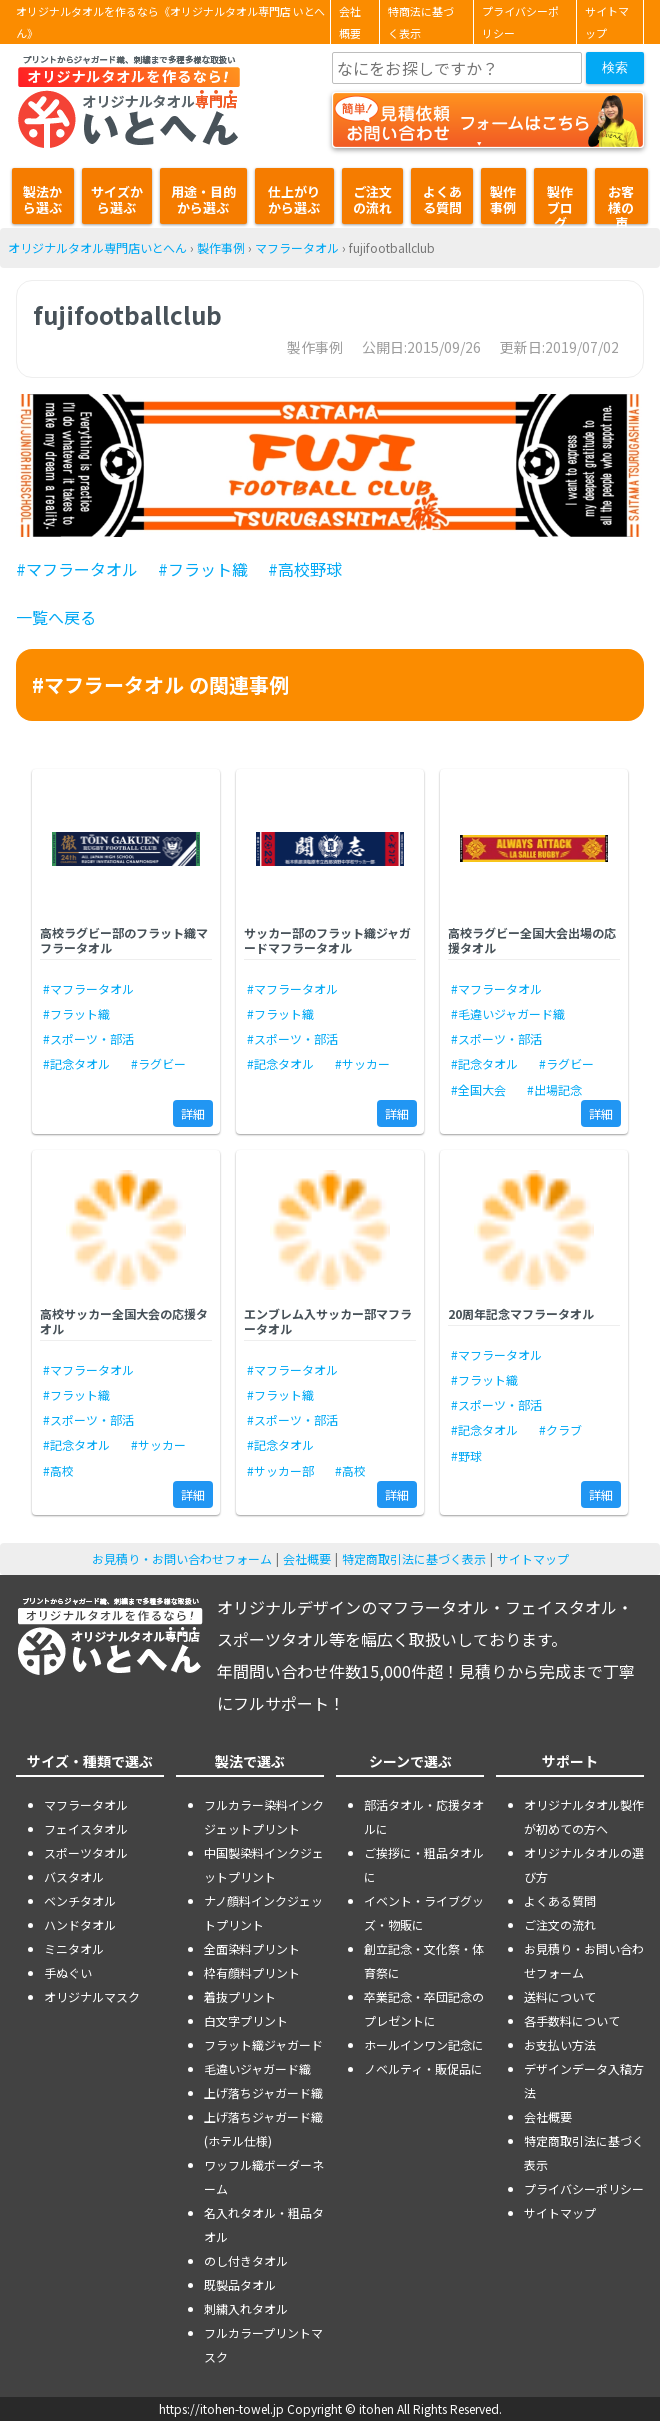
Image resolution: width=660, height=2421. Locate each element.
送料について (560, 1996)
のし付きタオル (246, 2260)
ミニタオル (74, 1948)
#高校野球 (305, 569)
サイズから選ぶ (117, 199)
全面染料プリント (252, 1948)
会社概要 (350, 22)
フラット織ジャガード (263, 2044)
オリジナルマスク (92, 1996)
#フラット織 (203, 569)
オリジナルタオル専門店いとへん (97, 247)
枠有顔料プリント (252, 1972)
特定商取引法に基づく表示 (414, 1558)
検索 (615, 67)
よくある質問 (442, 199)
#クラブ (560, 1429)
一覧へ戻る (56, 617)
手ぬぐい (68, 1972)
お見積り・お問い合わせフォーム (182, 1558)
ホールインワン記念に (424, 2044)
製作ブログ (560, 203)
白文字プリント (246, 2020)
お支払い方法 (560, 2044)
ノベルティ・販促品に (423, 2068)
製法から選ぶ (42, 199)
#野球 (466, 1455)
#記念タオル (76, 1063)
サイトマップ (607, 22)
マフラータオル (297, 247)
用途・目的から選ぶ (203, 199)
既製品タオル (240, 2284)
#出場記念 (554, 1089)
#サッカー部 (280, 1470)
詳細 (193, 1113)
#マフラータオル (77, 569)
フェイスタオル (86, 1828)
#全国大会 (478, 1089)
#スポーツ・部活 (88, 1038)
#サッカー (362, 1063)
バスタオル (74, 1876)
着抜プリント (240, 1996)
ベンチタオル (80, 1900)
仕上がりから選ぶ (294, 199)
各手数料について (572, 2020)
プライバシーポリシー (520, 22)
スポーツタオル (86, 1852)
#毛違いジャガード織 (508, 1013)
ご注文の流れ (372, 199)
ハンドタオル (80, 1924)
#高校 (58, 1470)
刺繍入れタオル (246, 2308)
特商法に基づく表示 (421, 22)
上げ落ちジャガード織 (263, 2092)
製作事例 (503, 199)
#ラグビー (158, 1063)
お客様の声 (621, 203)
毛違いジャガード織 (257, 2068)
